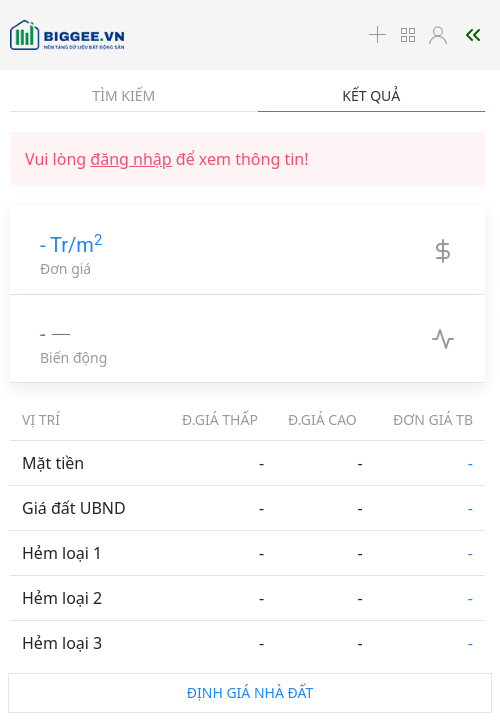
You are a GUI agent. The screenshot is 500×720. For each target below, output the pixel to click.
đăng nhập (130, 159)
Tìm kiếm (123, 95)
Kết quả (371, 95)
